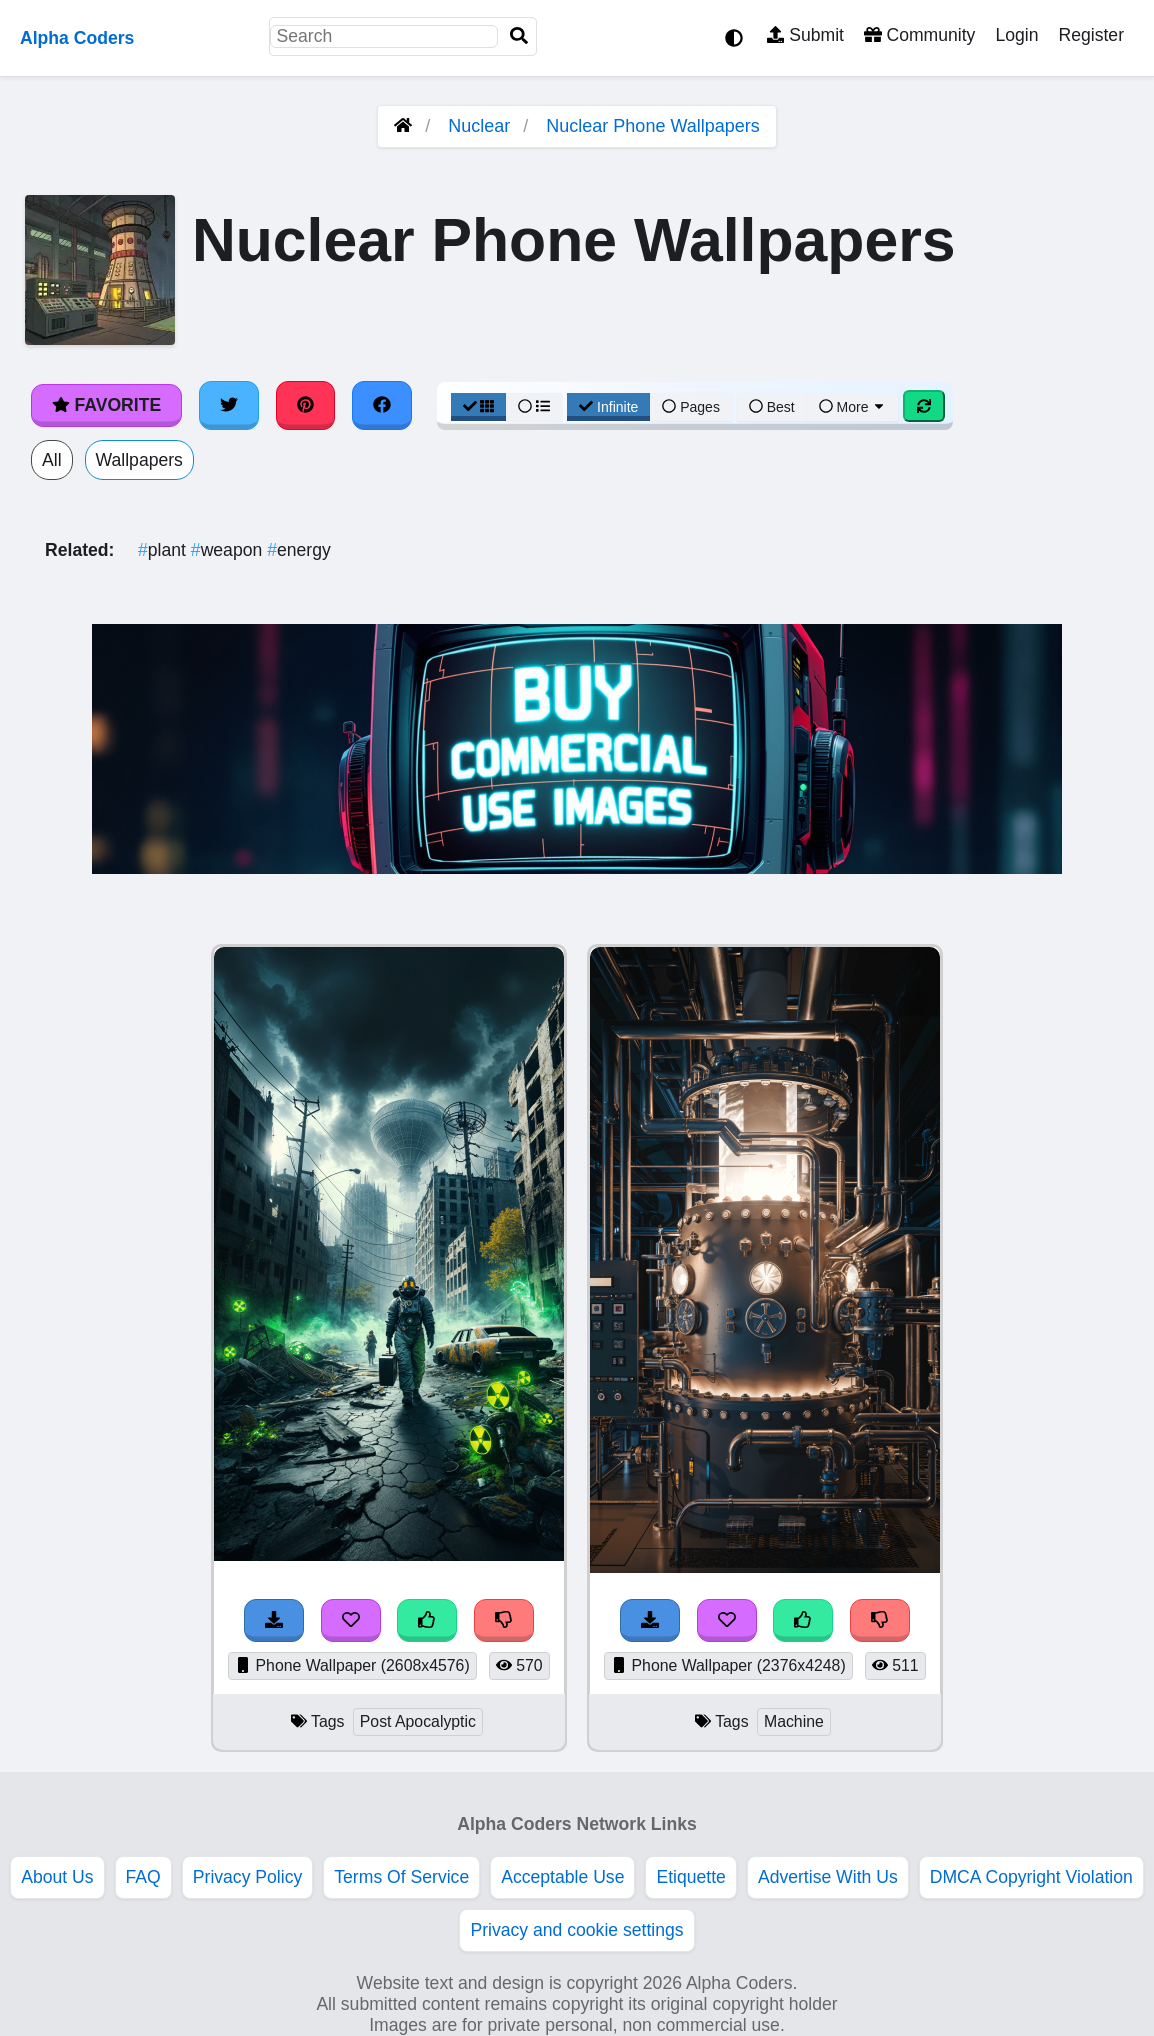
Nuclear (479, 126)
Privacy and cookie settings (576, 1930)
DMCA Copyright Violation (1031, 1877)
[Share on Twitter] (229, 405)
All (52, 460)
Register (1091, 35)
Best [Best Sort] (772, 407)
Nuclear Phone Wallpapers (652, 126)
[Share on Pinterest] (306, 405)
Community (919, 35)
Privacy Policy (248, 1877)
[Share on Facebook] (382, 405)
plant (164, 550)
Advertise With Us (828, 1877)
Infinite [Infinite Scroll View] (608, 407)
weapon (229, 550)
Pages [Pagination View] (691, 407)
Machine (794, 1721)
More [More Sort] (853, 407)
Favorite (106, 405)
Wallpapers (139, 460)
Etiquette (690, 1877)
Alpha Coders (77, 38)
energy (299, 550)
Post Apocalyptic (418, 1721)
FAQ (143, 1877)
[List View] (534, 407)
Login (1016, 35)
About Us (57, 1877)
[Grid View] (479, 407)
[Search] (519, 36)
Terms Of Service (401, 1877)
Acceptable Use (562, 1877)
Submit (805, 35)
